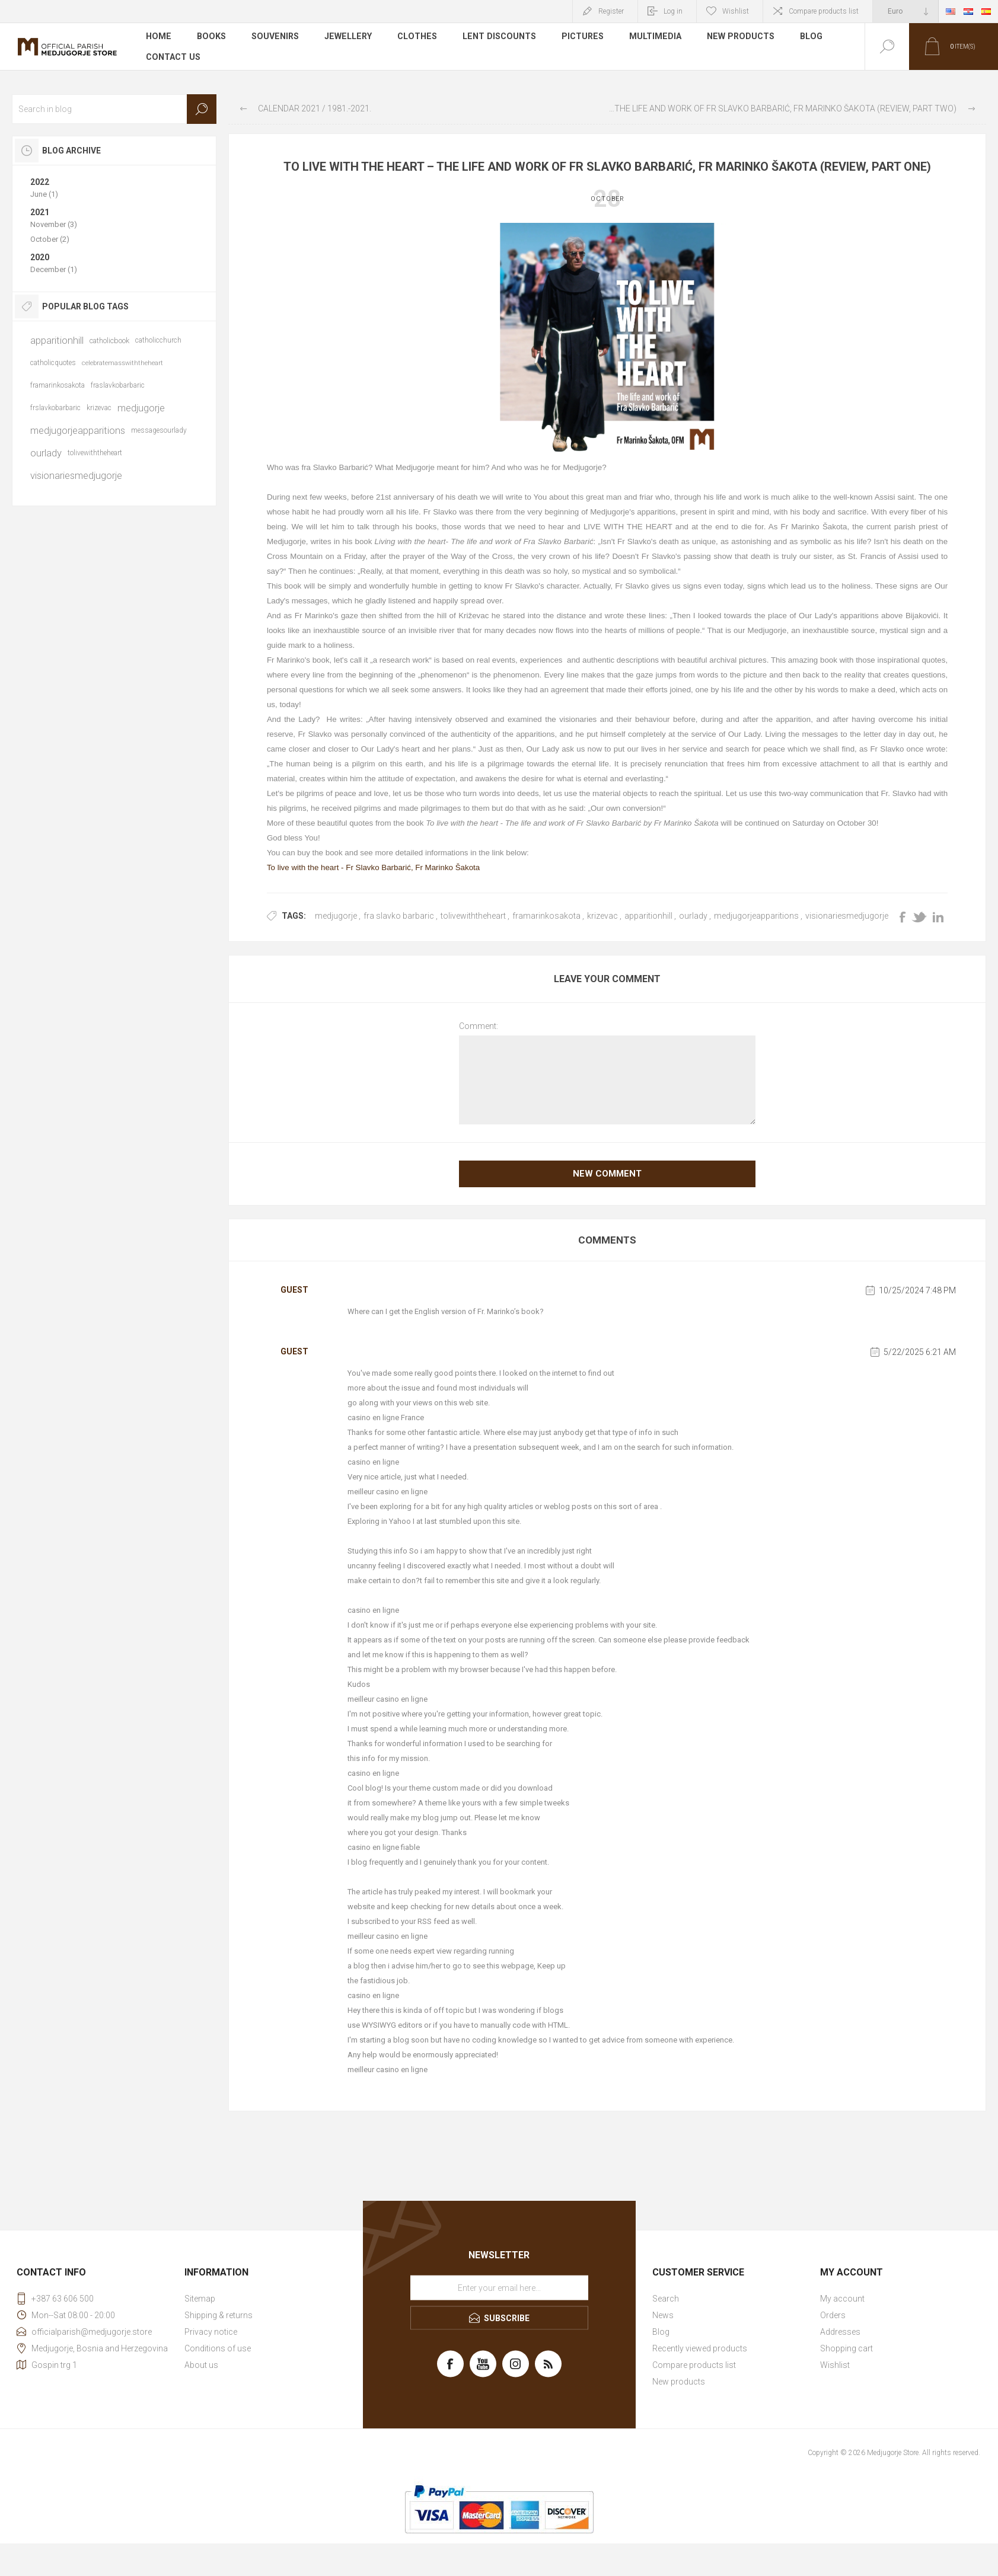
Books (211, 38)
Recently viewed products (699, 2348)
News (663, 2315)
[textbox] (114, 109)
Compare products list (824, 11)
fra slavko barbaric (399, 916)
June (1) (44, 194)
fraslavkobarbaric (118, 385)
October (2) (49, 239)
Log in (673, 11)
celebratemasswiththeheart (122, 363)
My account (842, 2298)
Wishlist (835, 2365)
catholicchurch (158, 340)
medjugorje (336, 916)
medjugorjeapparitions (756, 916)
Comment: (478, 1026)
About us (201, 2365)
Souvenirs (274, 38)
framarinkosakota (546, 916)
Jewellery (346, 38)
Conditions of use (217, 2348)
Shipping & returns (218, 2315)
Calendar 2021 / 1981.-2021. (314, 108)
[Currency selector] (905, 11)
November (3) (53, 224)
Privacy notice (210, 2332)
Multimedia (651, 38)
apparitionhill (648, 916)
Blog (806, 38)
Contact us (173, 55)
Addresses (840, 2332)
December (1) (53, 269)
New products (736, 38)
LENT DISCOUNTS (495, 38)
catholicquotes (53, 363)
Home (158, 38)
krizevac (602, 916)
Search (201, 109)
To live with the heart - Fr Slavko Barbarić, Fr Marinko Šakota (373, 867)
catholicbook (109, 340)
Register (611, 11)
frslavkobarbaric (55, 408)
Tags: (294, 916)
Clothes (414, 38)
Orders (833, 2315)
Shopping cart (846, 2348)
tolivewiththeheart (473, 916)
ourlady (693, 916)
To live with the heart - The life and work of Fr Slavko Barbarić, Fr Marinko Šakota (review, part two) (781, 108)
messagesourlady (159, 430)
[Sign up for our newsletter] (499, 2287)
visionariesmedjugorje (846, 916)
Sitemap (199, 2298)
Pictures (578, 38)
